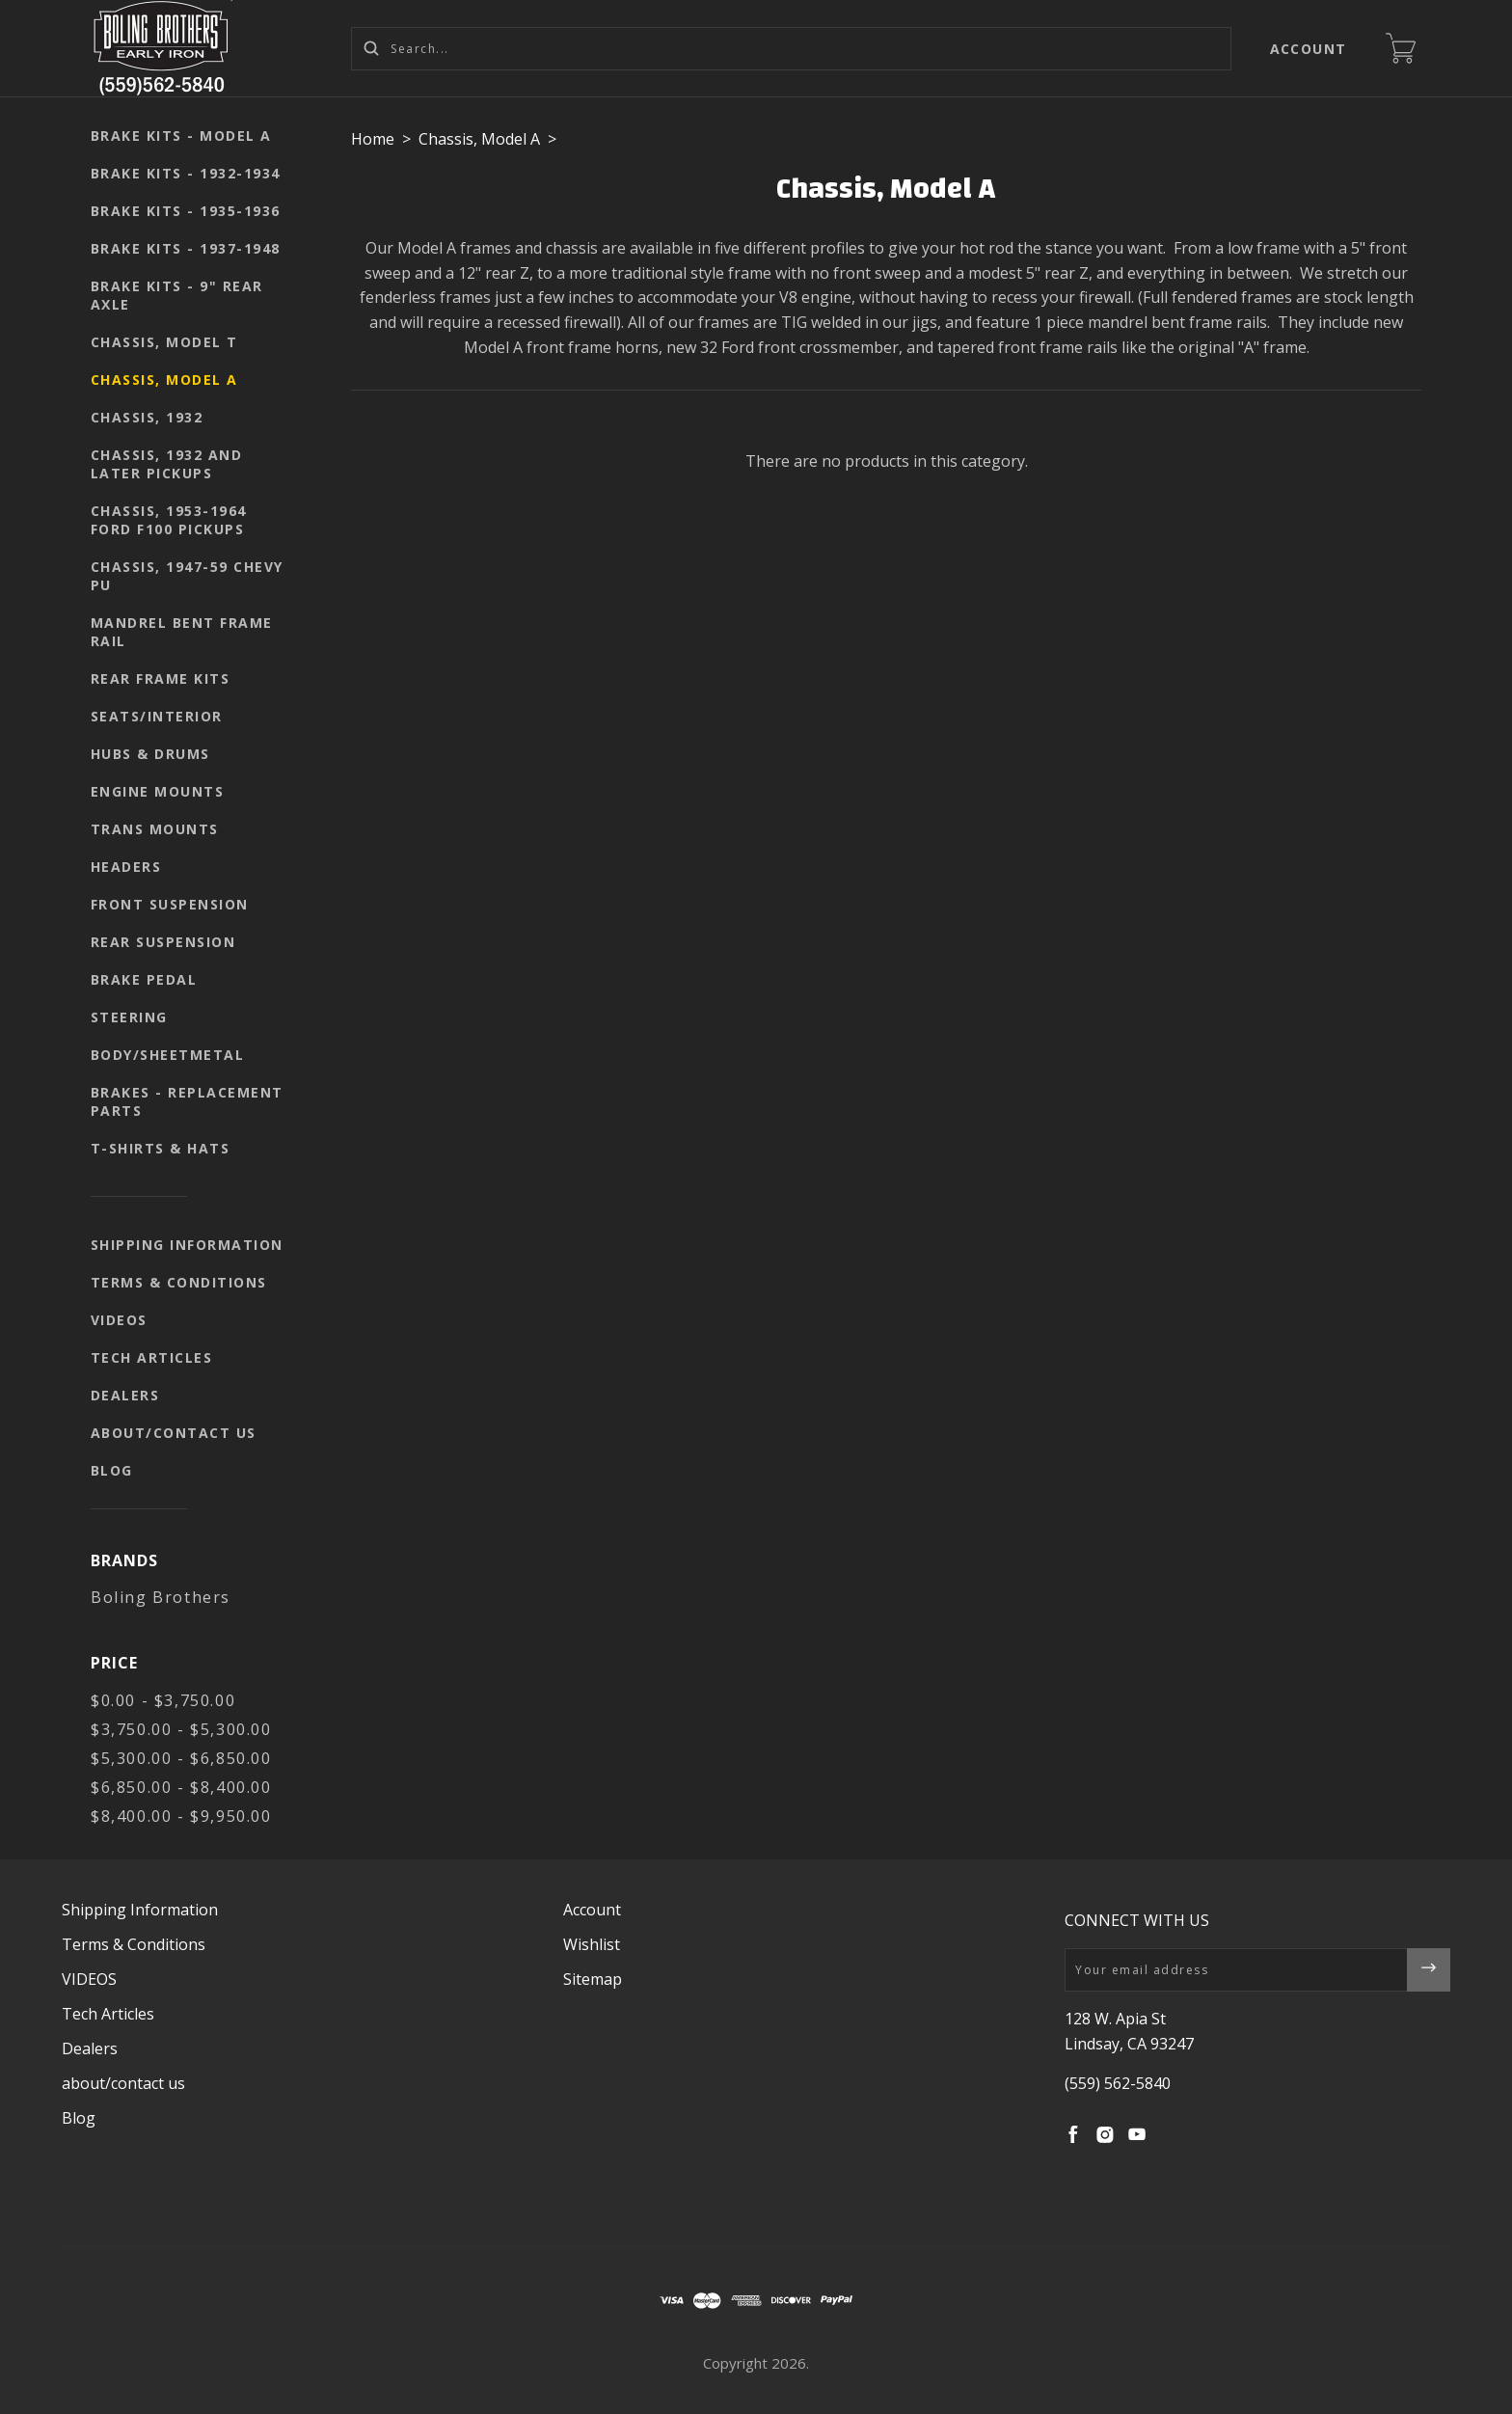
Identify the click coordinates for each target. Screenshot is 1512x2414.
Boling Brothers (160, 1597)
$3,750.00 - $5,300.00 (181, 1729)
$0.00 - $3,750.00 (163, 1700)
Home (372, 138)
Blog (112, 1470)
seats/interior (157, 716)
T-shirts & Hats (160, 1148)
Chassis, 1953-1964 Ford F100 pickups (169, 520)
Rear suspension (163, 942)
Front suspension (170, 904)
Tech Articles (152, 1357)
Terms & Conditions (179, 1282)
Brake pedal (144, 979)
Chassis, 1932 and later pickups (167, 464)
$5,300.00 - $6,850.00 (181, 1758)
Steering (129, 1017)
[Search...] (791, 48)
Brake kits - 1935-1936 (186, 211)
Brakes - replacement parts (187, 1101)
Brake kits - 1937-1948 (186, 248)
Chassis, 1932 (147, 417)
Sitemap (592, 1979)
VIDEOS (119, 1320)
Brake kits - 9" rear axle (177, 295)
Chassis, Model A (164, 379)
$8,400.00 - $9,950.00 (181, 1816)
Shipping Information (187, 1244)
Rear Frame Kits (160, 678)
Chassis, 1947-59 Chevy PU (187, 575)
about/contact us (173, 1433)
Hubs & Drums (150, 754)
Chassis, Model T (164, 342)
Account (1309, 49)
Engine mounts (158, 791)
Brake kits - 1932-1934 (186, 173)
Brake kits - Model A (181, 135)
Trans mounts (155, 829)
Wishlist (591, 1944)
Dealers (125, 1395)
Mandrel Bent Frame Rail (182, 631)
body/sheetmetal (168, 1054)
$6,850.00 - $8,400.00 (181, 1787)
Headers (126, 866)
